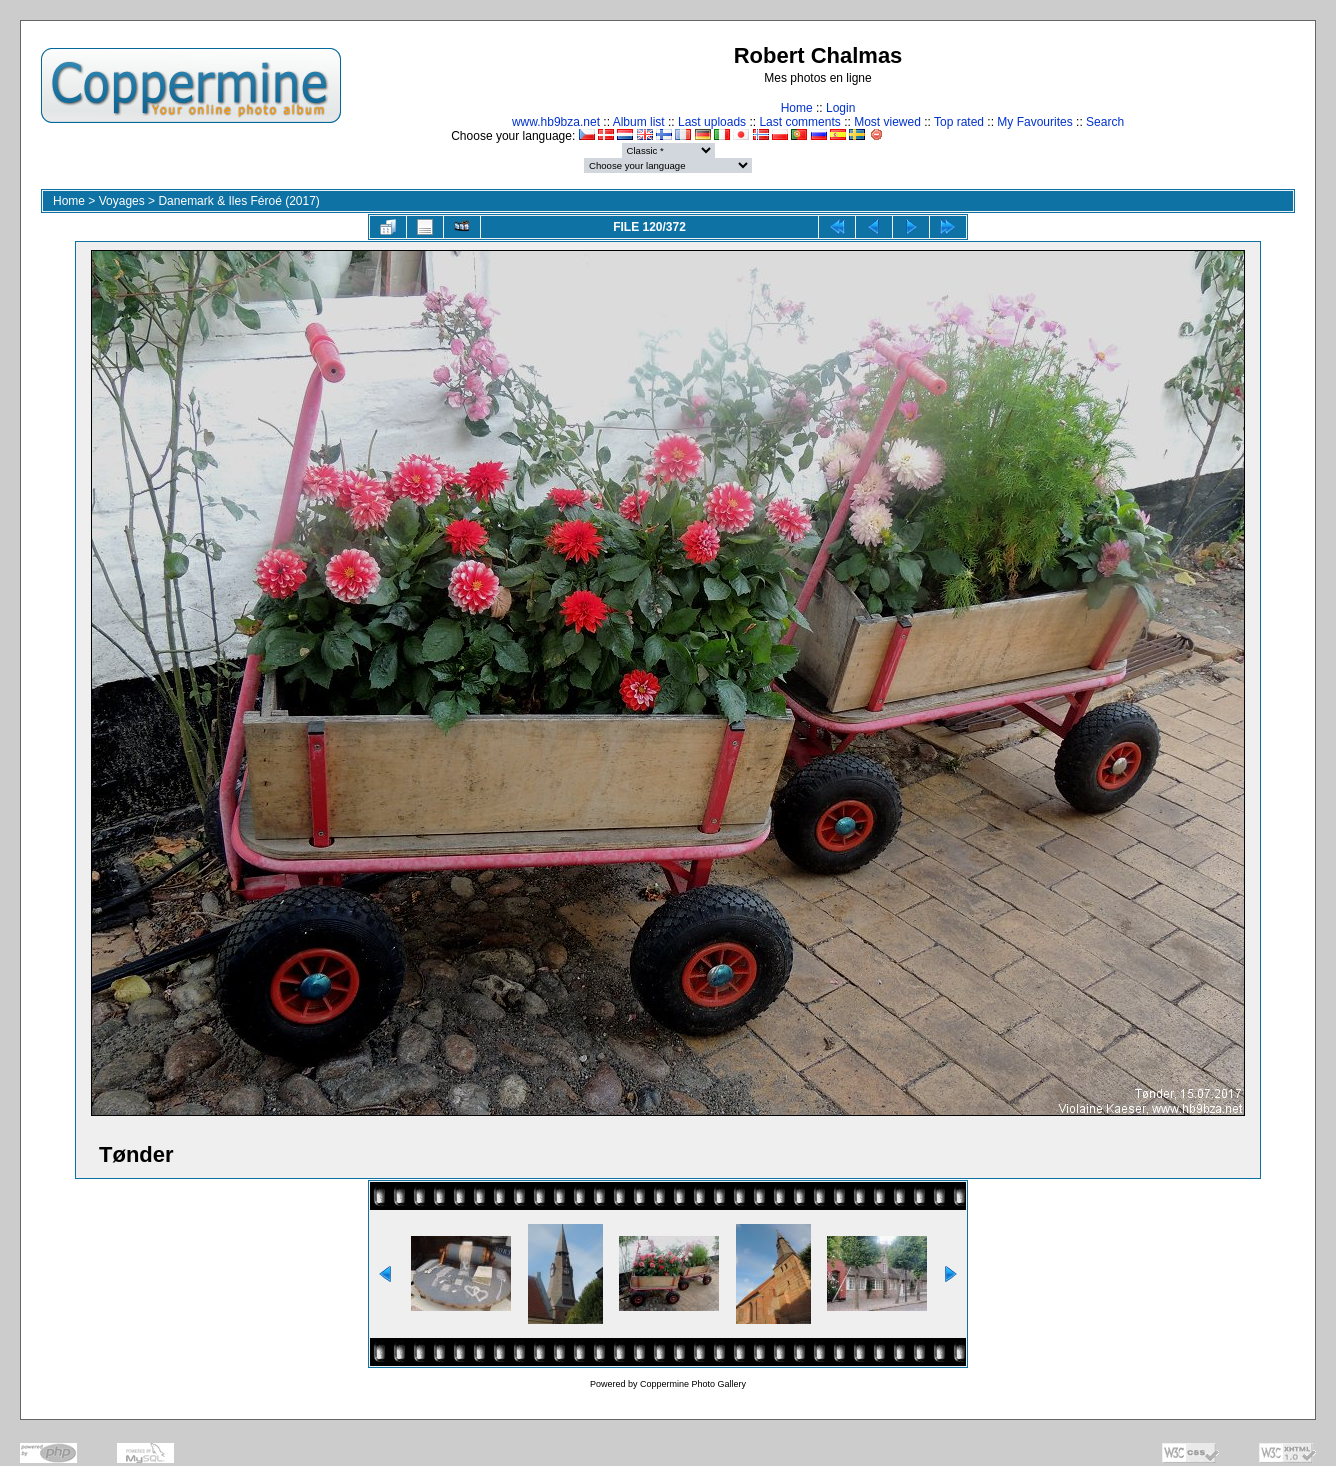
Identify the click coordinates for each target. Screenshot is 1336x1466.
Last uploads (712, 122)
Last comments (799, 122)
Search (1105, 122)
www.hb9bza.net (556, 122)
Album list (639, 122)
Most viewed (887, 122)
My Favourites (1034, 122)
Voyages (122, 201)
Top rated (959, 122)
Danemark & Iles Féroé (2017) (238, 201)
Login (840, 108)
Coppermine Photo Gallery (693, 1384)
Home (797, 108)
